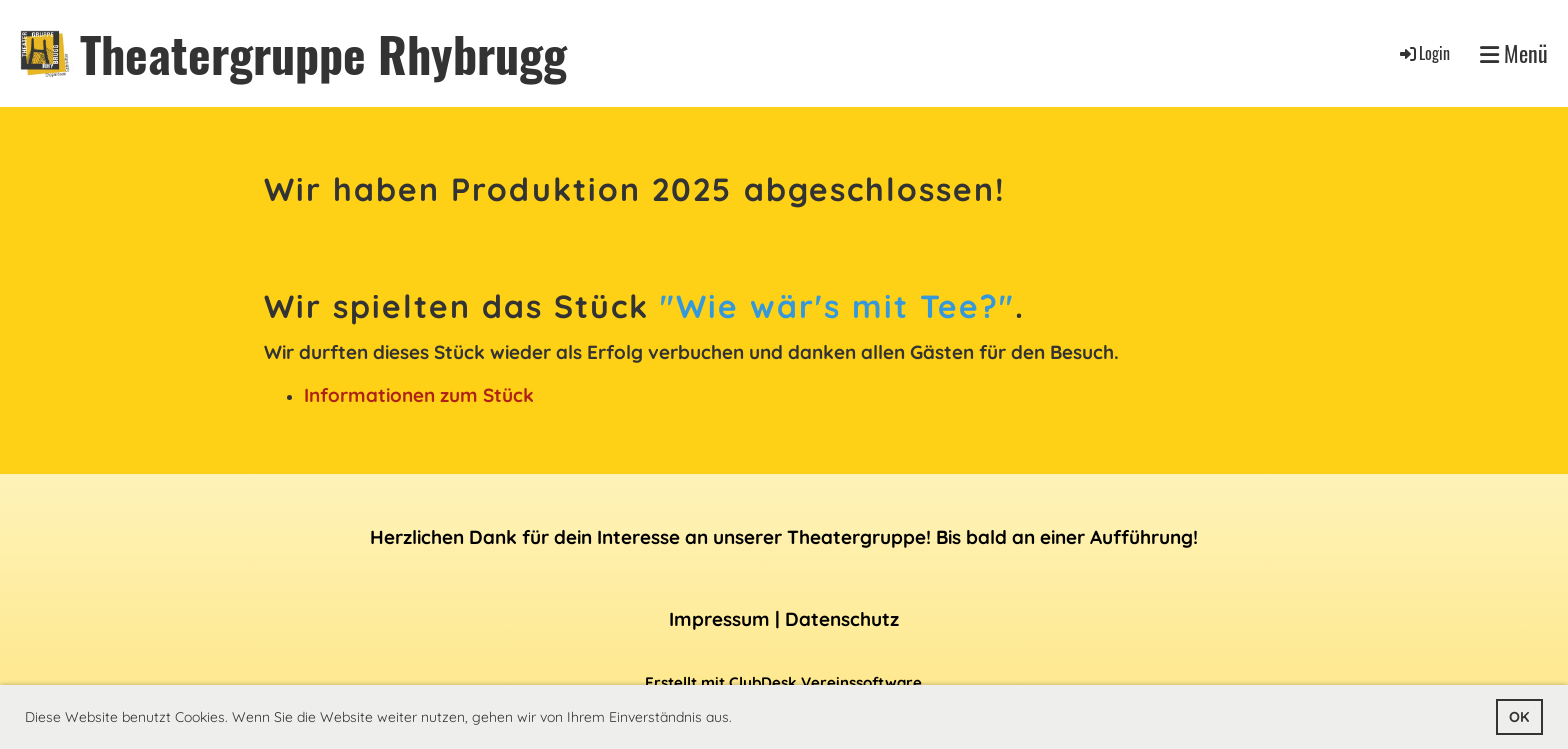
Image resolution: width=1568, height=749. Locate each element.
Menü (1514, 53)
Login (1423, 53)
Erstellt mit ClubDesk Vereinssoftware (783, 682)
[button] (739, 719)
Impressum (719, 619)
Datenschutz (842, 619)
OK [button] (1519, 717)
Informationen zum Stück (419, 395)
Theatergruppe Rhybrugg (323, 53)
